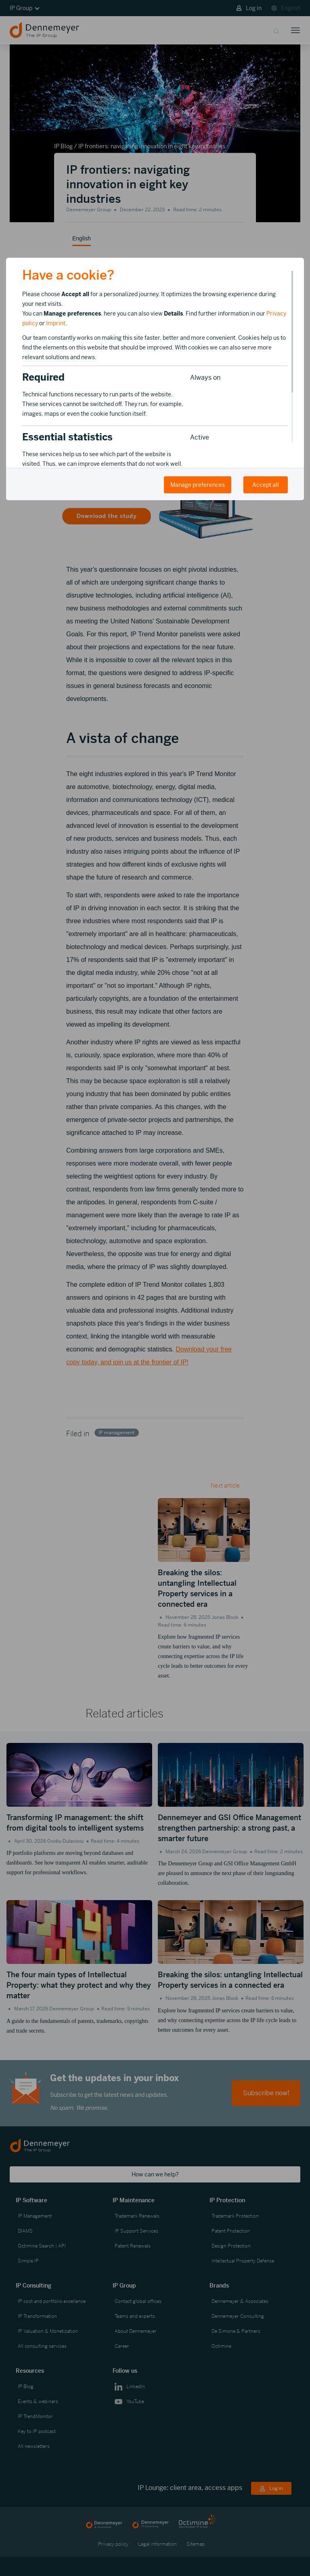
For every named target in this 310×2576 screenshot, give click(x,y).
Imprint (55, 323)
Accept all (265, 484)
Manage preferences (197, 484)
